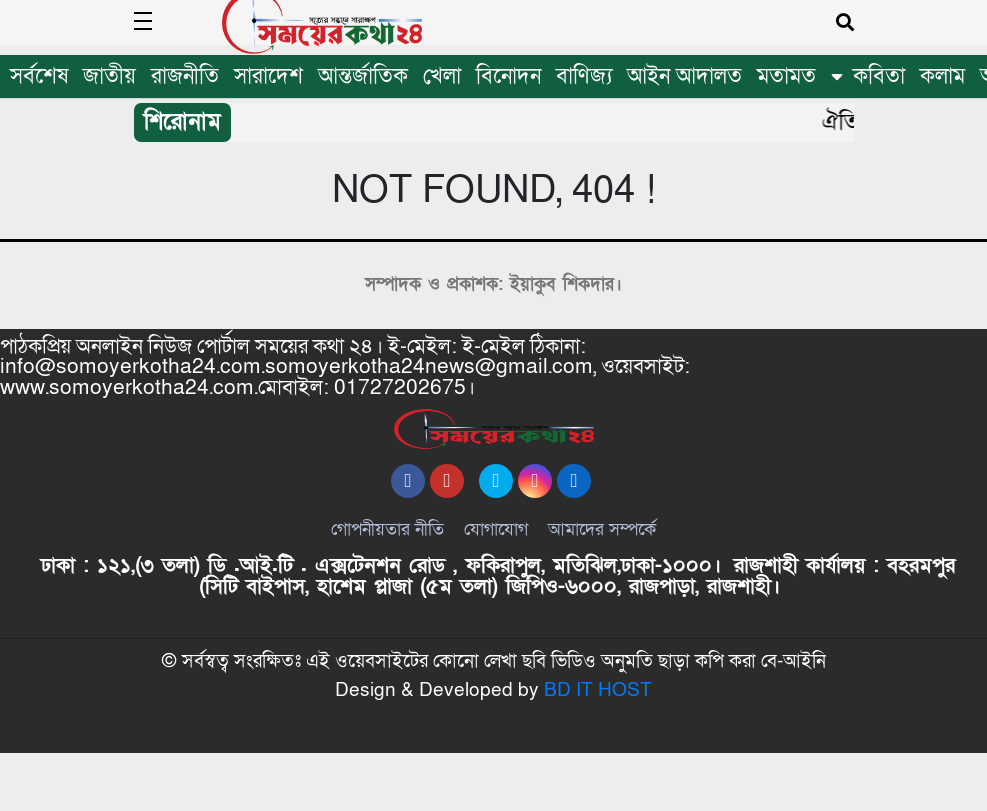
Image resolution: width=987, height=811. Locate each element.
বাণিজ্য (584, 76)
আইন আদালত (684, 76)
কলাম (942, 76)
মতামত (786, 76)
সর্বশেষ (39, 76)
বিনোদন (508, 76)
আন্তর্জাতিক (363, 76)
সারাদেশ (268, 76)
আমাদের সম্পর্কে (602, 558)
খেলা (442, 76)
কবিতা (879, 76)
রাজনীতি (185, 76)
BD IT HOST (598, 748)
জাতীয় (109, 76)
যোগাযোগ (496, 558)
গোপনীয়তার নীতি (387, 558)
